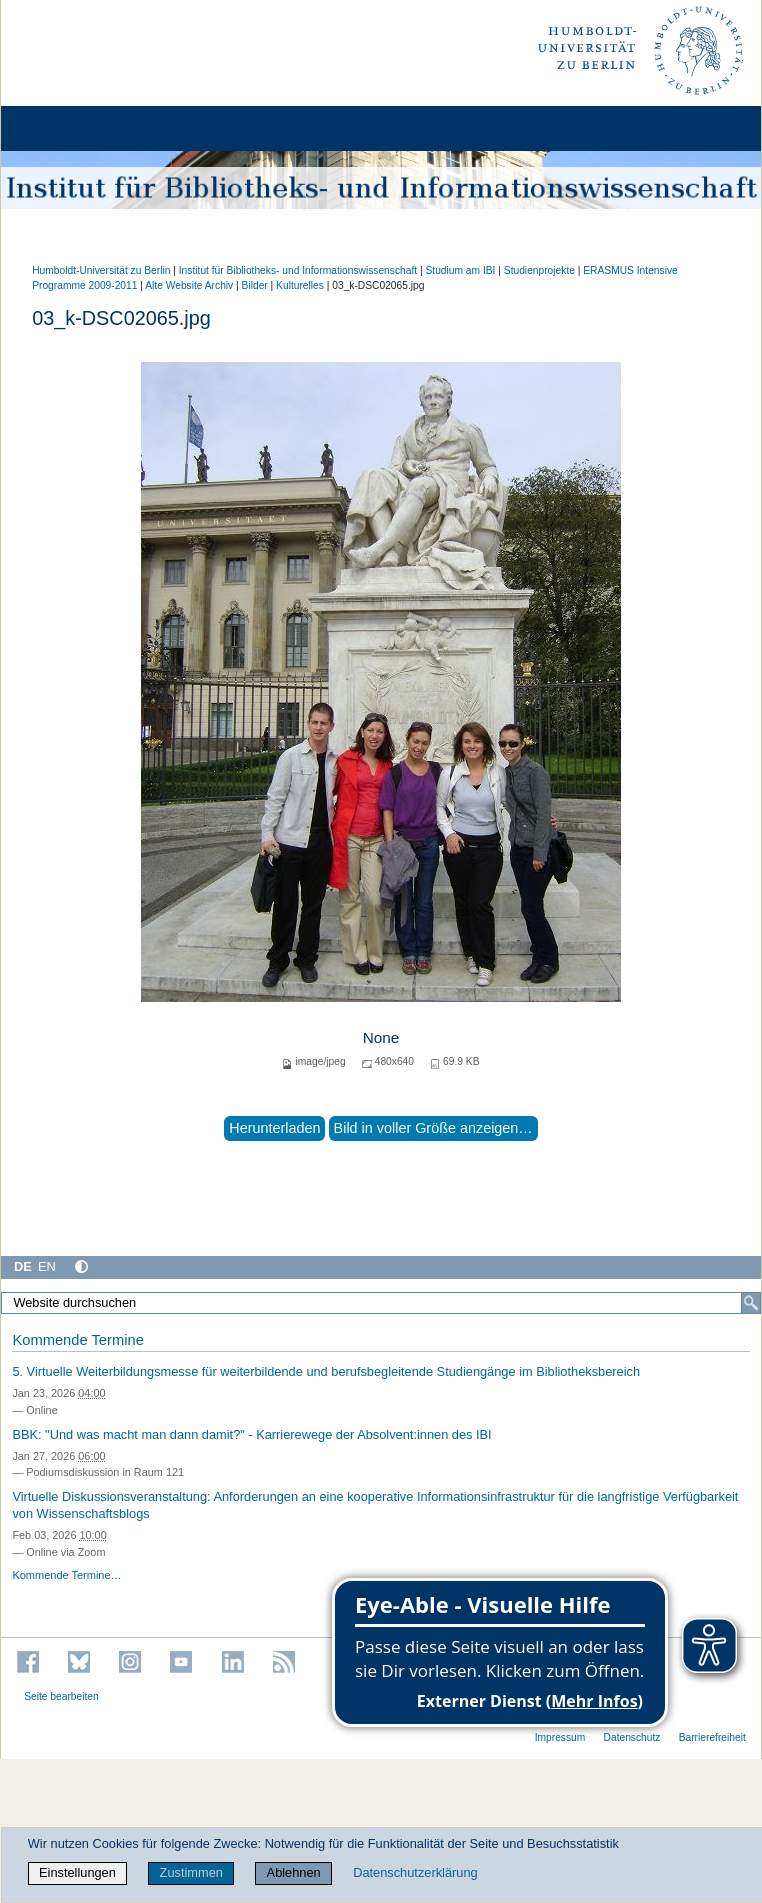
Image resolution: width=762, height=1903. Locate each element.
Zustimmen (191, 1872)
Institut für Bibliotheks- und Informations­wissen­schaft (298, 270)
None (381, 1037)
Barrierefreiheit (712, 1737)
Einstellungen (77, 1872)
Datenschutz (632, 1737)
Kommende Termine (77, 1340)
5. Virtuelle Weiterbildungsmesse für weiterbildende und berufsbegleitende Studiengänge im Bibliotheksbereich (326, 1371)
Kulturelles (300, 285)
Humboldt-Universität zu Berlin (101, 270)
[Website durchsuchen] (381, 1303)
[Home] (72, 128)
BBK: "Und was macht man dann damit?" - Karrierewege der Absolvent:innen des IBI (251, 1434)
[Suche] (751, 1303)
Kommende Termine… (66, 1575)
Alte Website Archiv (189, 285)
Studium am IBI (460, 270)
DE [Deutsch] (23, 1266)
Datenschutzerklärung (415, 1872)
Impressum (560, 1737)
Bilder (255, 285)
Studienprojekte (539, 270)
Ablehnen (294, 1872)
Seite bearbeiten (61, 1696)
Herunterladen (274, 1128)
